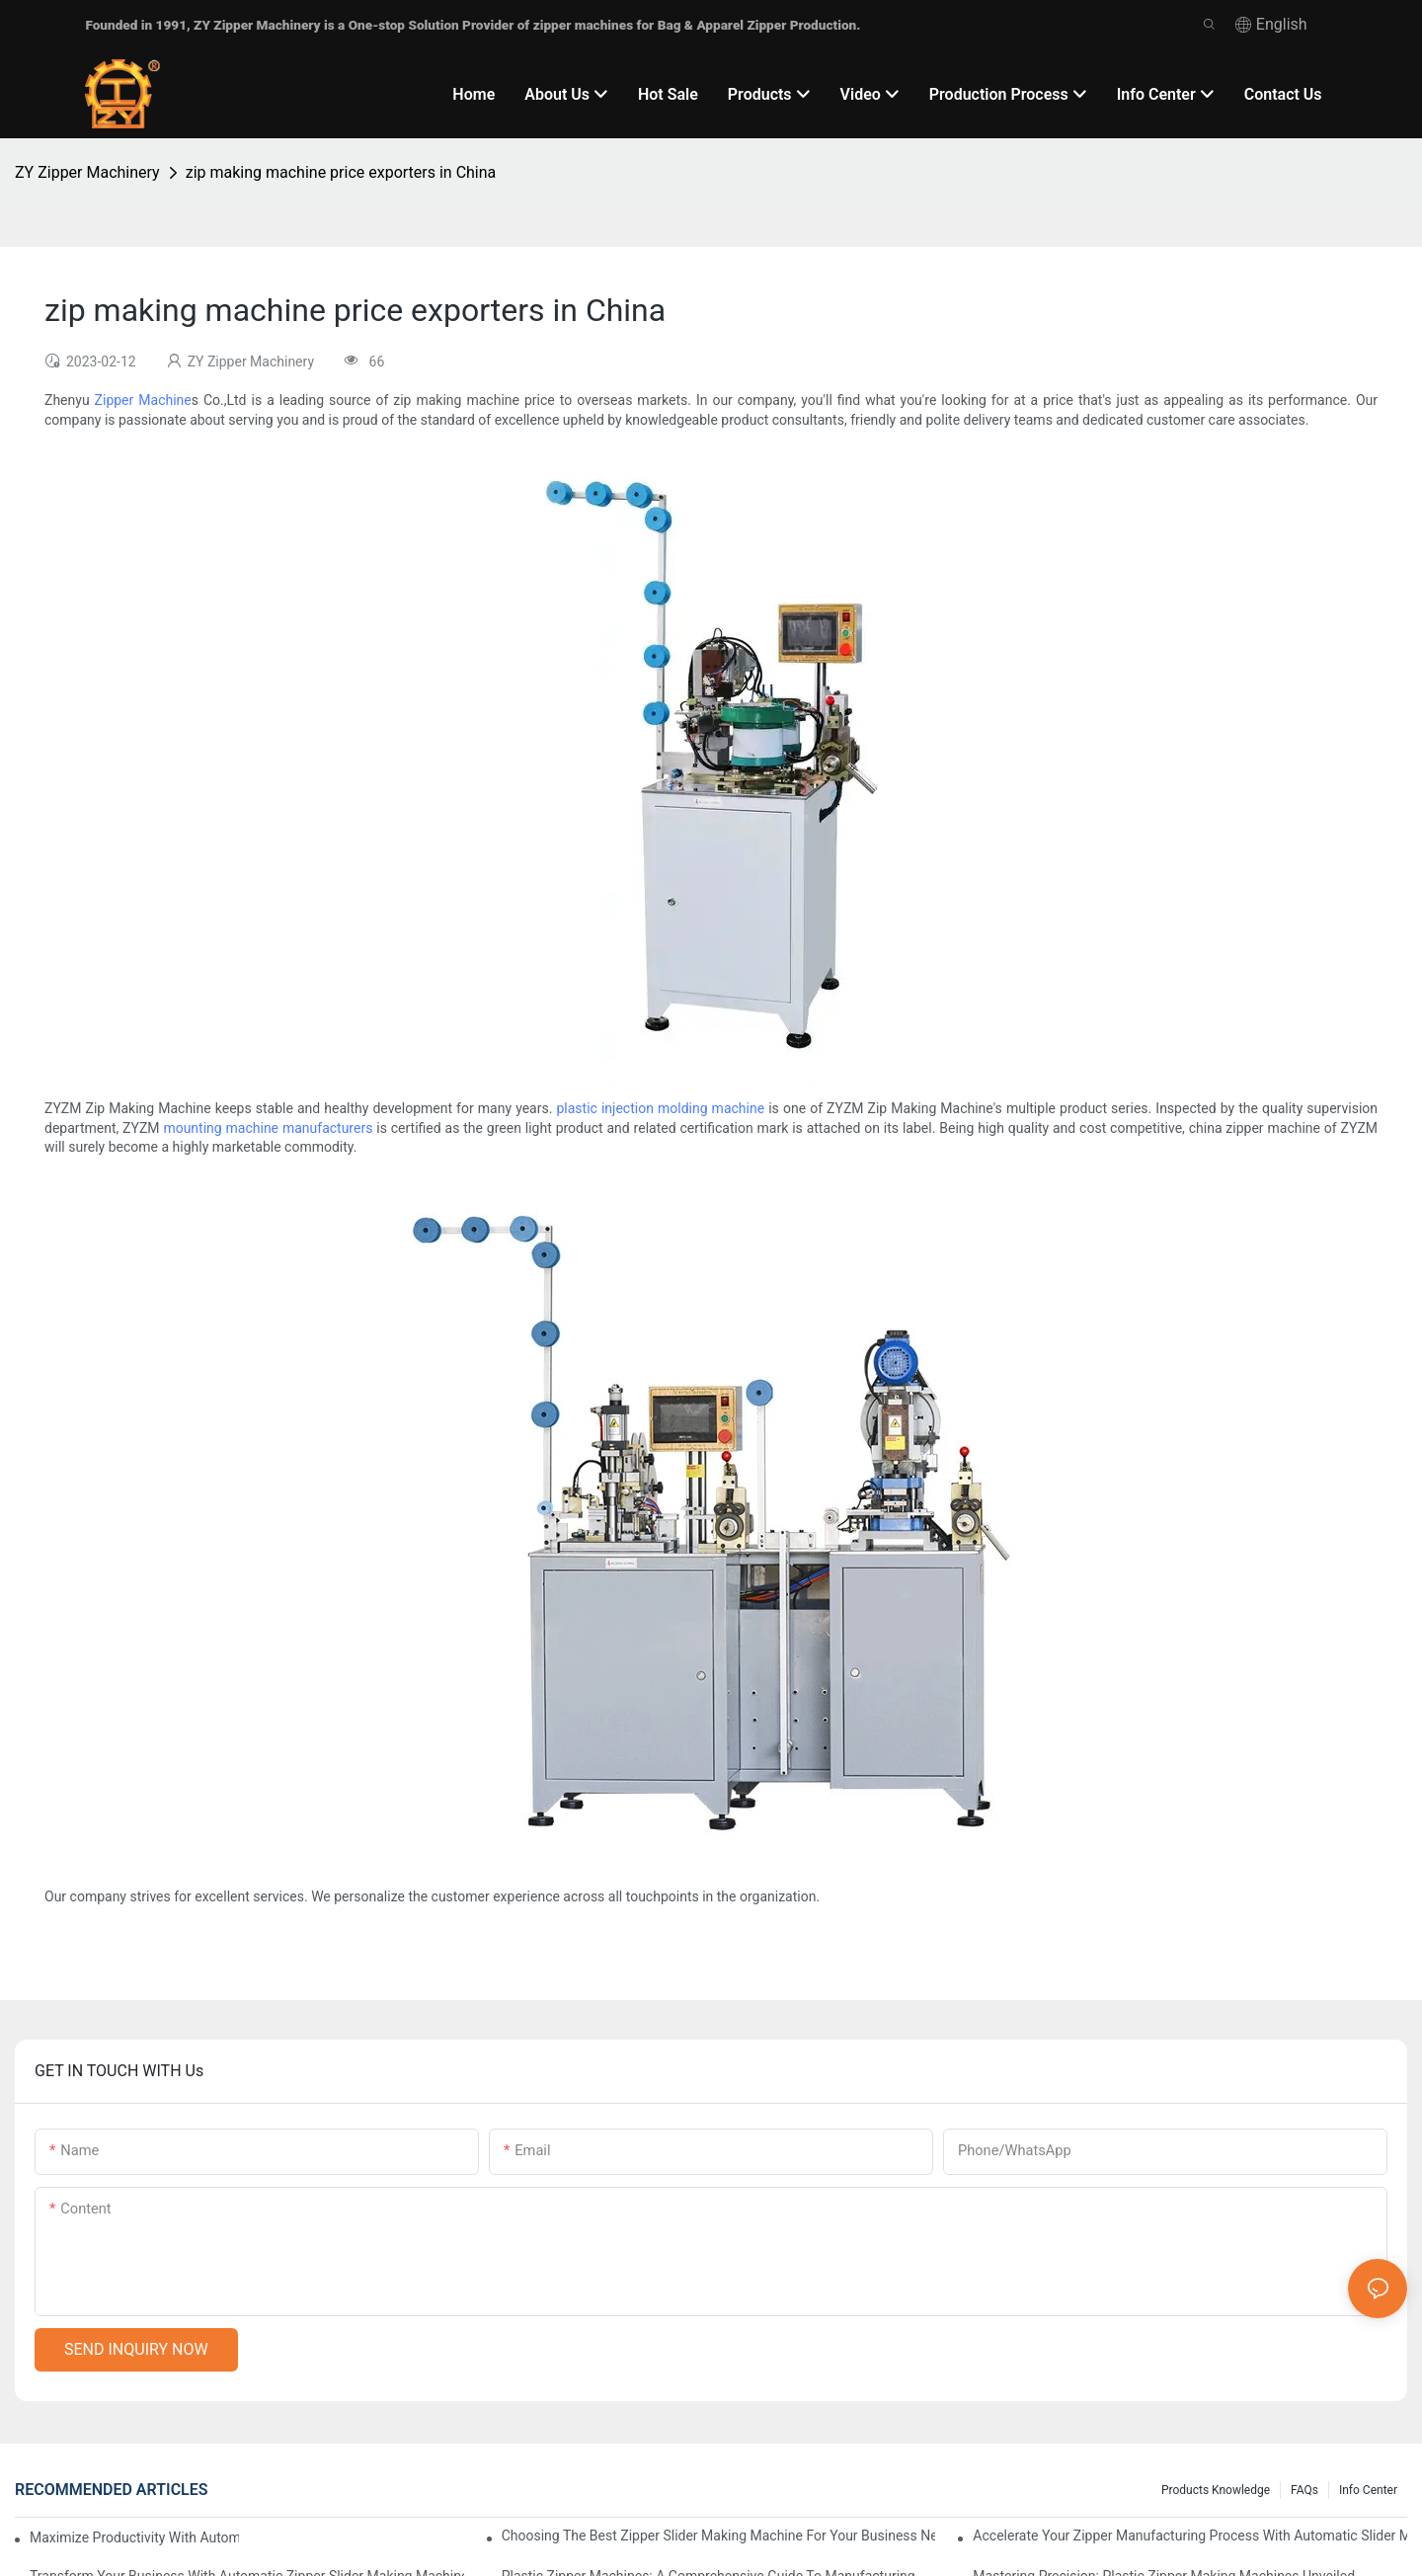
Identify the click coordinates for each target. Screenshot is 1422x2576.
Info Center (1368, 2490)
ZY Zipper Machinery (87, 172)
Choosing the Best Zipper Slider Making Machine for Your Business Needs (719, 2535)
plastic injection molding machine (660, 1108)
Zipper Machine (143, 400)
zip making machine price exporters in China (341, 172)
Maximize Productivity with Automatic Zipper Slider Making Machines (134, 2537)
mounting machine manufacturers (267, 1128)
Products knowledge (1215, 2490)
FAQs (1304, 2490)
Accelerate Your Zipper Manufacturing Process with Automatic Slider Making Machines (1190, 2535)
